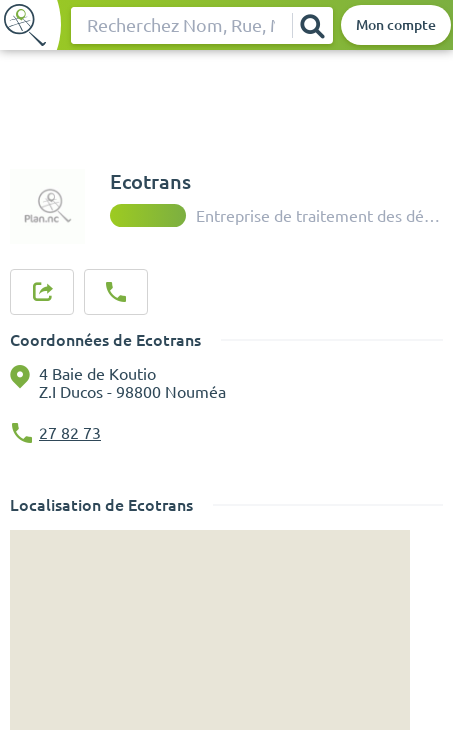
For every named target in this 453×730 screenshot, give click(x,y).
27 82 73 (70, 433)
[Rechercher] (312, 25)
